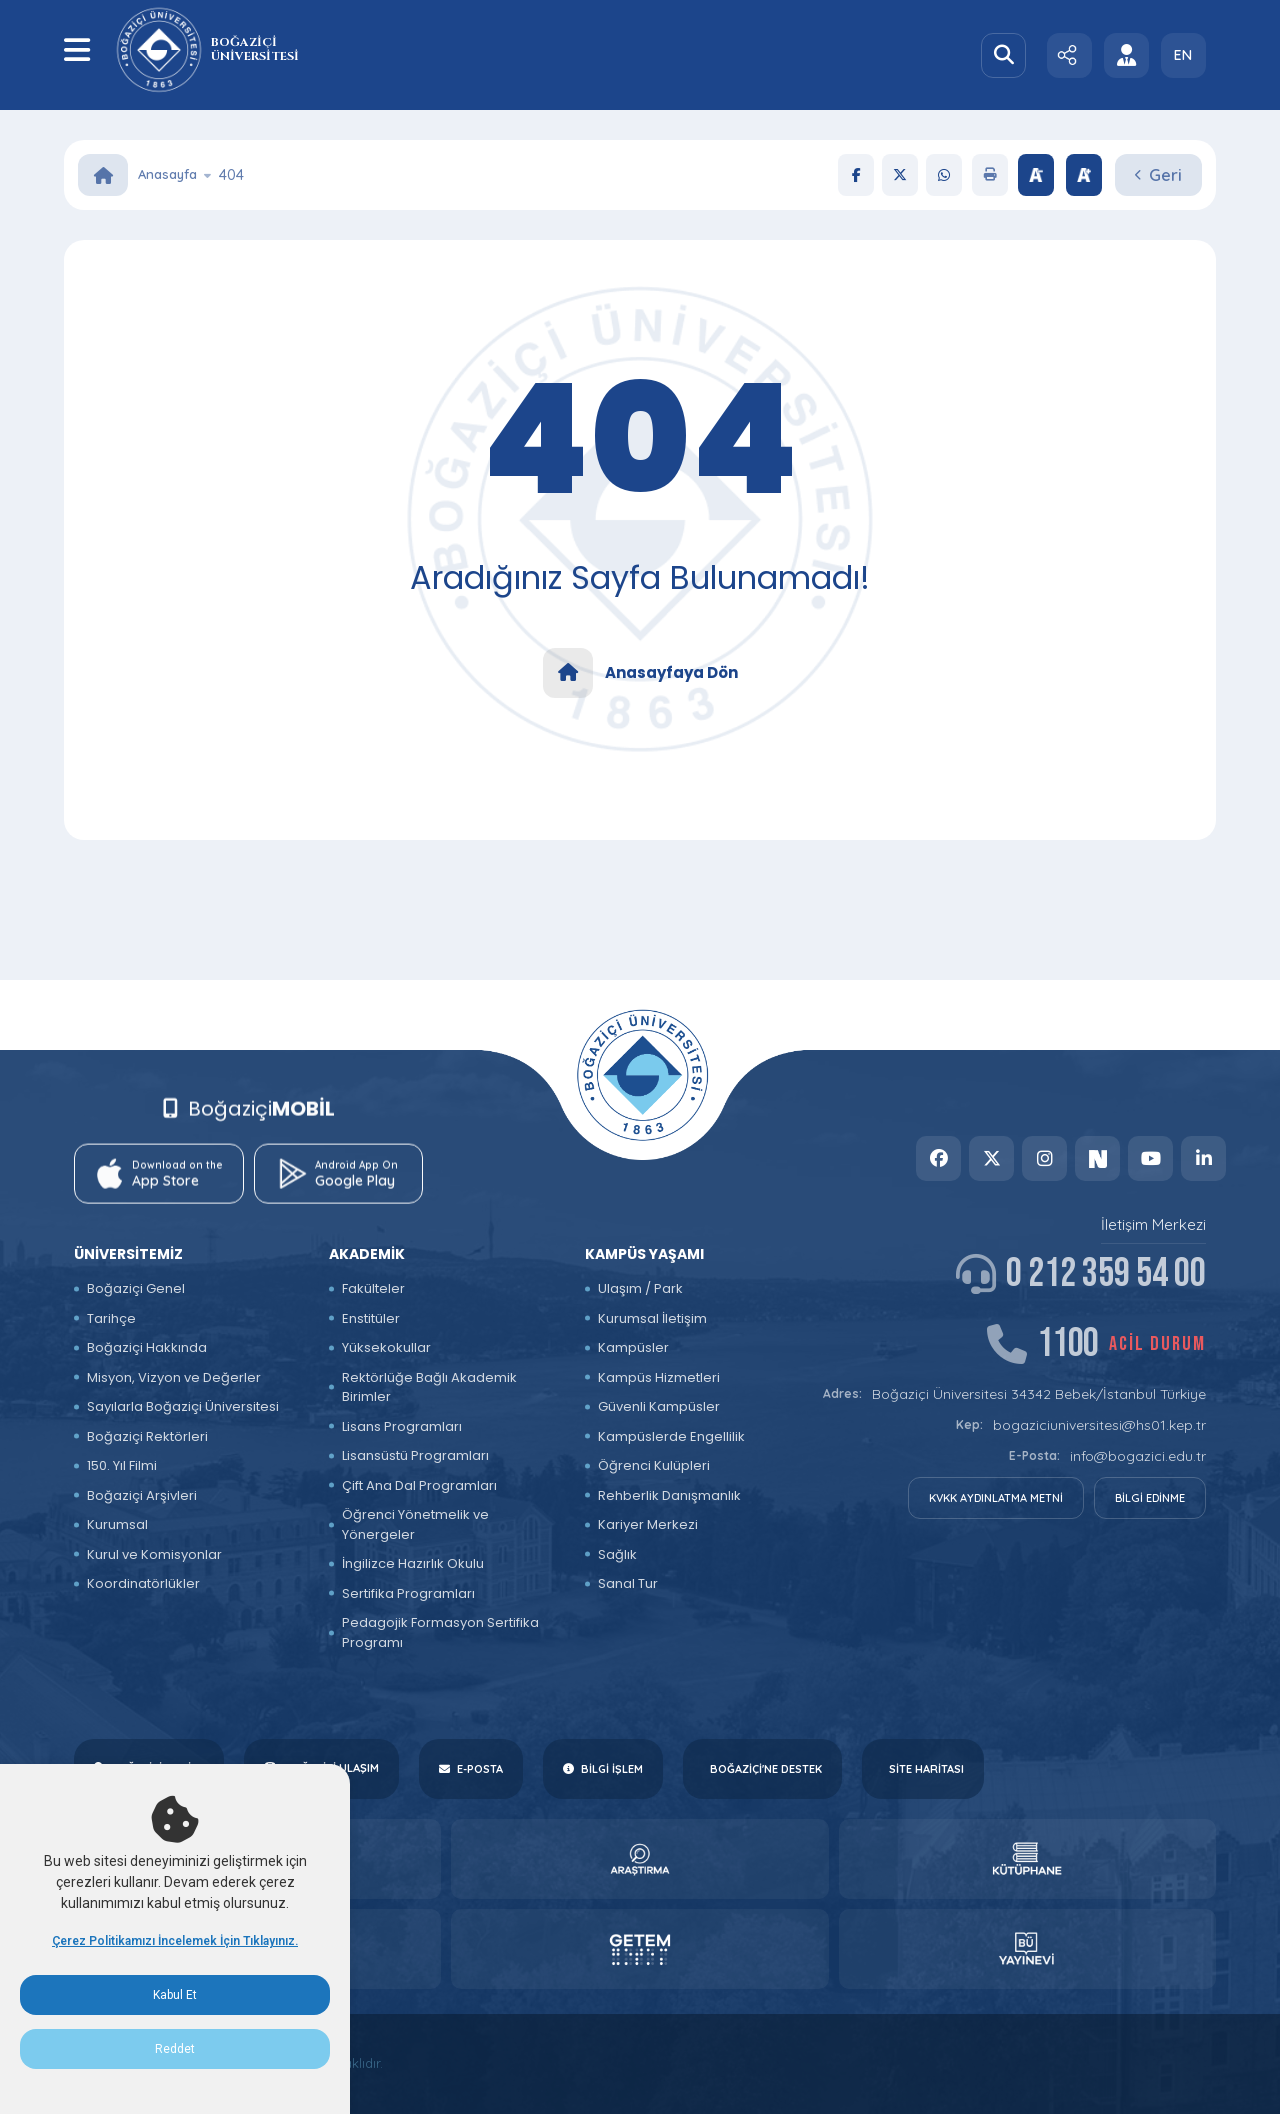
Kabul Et (175, 1995)
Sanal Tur (628, 1583)
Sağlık (617, 1554)
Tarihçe (111, 1318)
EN (1183, 55)
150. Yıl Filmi (122, 1465)
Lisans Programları (402, 1426)
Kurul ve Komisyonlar (154, 1554)
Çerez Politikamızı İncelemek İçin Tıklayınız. (175, 1941)
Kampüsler (633, 1347)
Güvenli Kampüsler (659, 1406)
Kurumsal (117, 1524)
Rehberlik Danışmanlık (669, 1495)
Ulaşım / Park (640, 1288)
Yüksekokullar (386, 1347)
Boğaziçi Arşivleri (142, 1495)
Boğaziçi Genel (136, 1288)
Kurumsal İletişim (652, 1318)
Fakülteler (373, 1288)
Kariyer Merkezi (648, 1524)
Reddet (175, 2049)
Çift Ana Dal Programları (419, 1485)
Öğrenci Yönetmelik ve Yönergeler (415, 1524)
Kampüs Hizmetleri (659, 1377)
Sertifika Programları (408, 1593)
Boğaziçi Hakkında (147, 1347)
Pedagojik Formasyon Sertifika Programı (440, 1632)
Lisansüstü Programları (415, 1455)
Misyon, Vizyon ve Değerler (174, 1377)
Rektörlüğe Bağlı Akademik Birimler (429, 1387)
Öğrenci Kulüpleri (654, 1465)
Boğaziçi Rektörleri (147, 1436)
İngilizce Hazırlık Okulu (413, 1563)
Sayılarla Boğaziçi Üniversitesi (183, 1406)
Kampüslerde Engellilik (671, 1436)
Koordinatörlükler (143, 1583)
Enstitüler (371, 1318)
